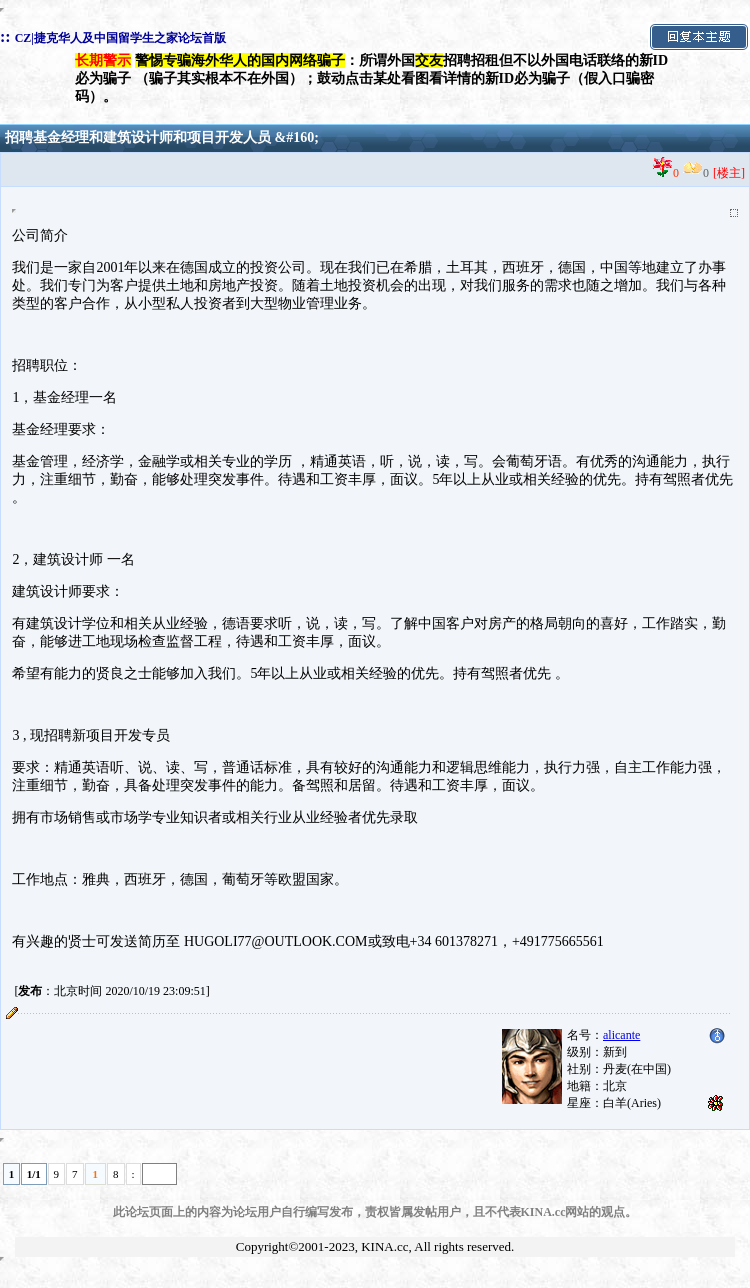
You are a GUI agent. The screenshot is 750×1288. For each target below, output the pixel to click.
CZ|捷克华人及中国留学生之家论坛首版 (120, 38)
